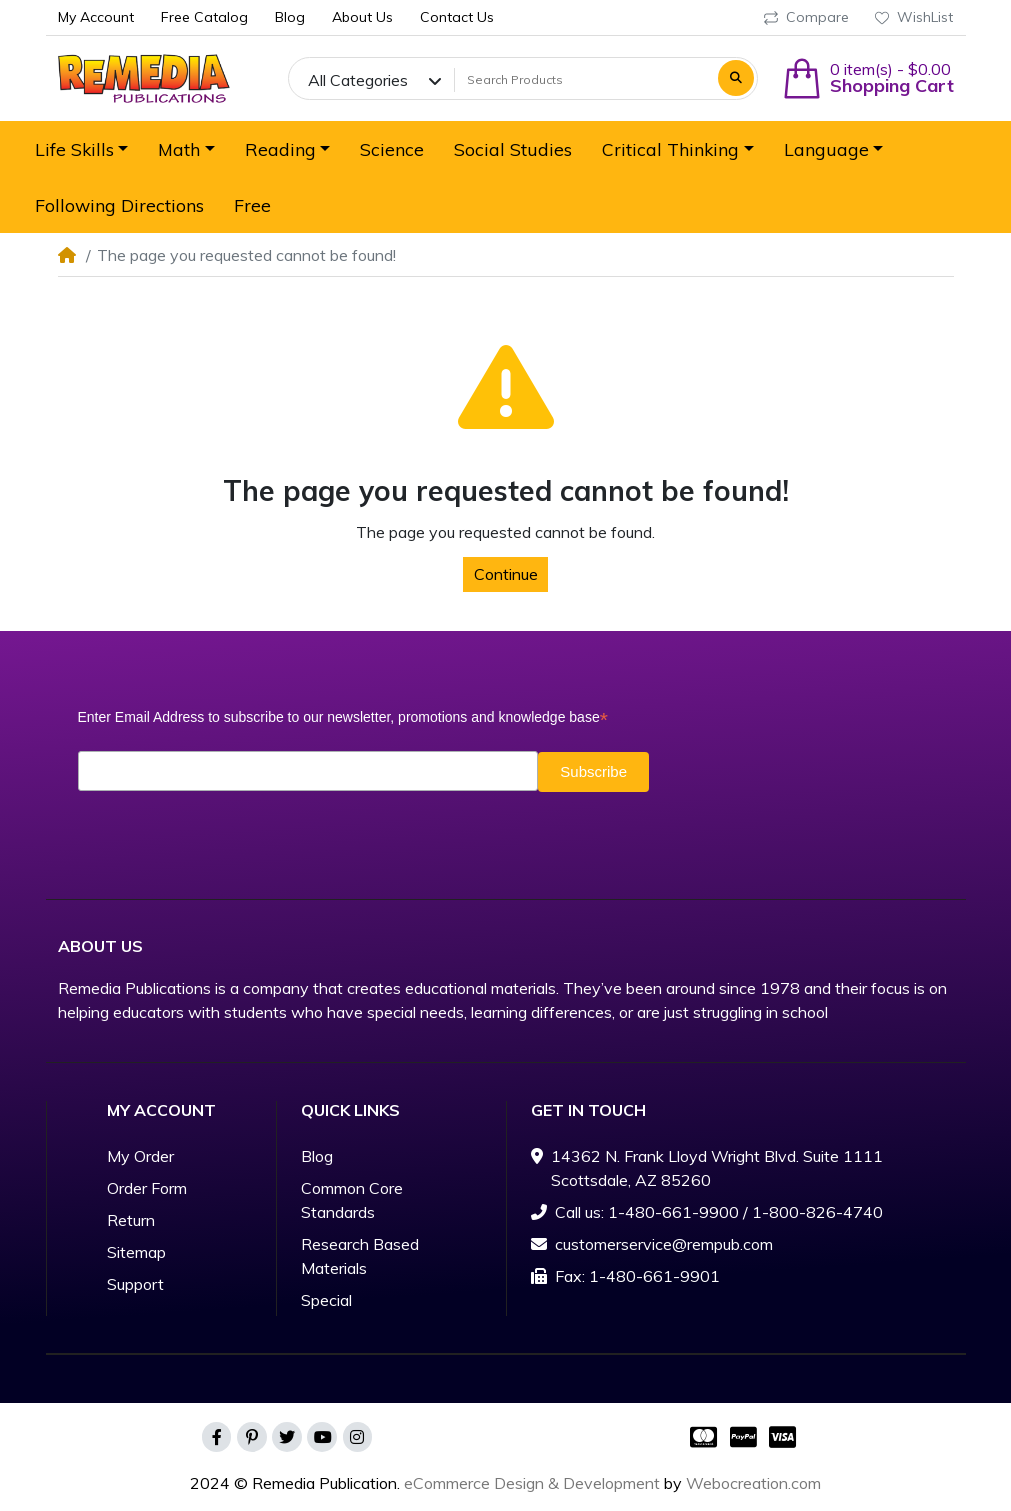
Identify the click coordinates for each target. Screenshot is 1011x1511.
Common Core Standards (352, 1200)
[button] (868, 78)
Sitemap (136, 1252)
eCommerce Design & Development (532, 1483)
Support (135, 1284)
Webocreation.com (753, 1483)
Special (326, 1300)
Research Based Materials (360, 1256)
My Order (140, 1156)
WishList (914, 17)
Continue (506, 574)
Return (131, 1220)
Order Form (147, 1188)
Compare (806, 17)
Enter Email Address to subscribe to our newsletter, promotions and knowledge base (343, 717)
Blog (317, 1156)
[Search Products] (583, 80)
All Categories (358, 80)
